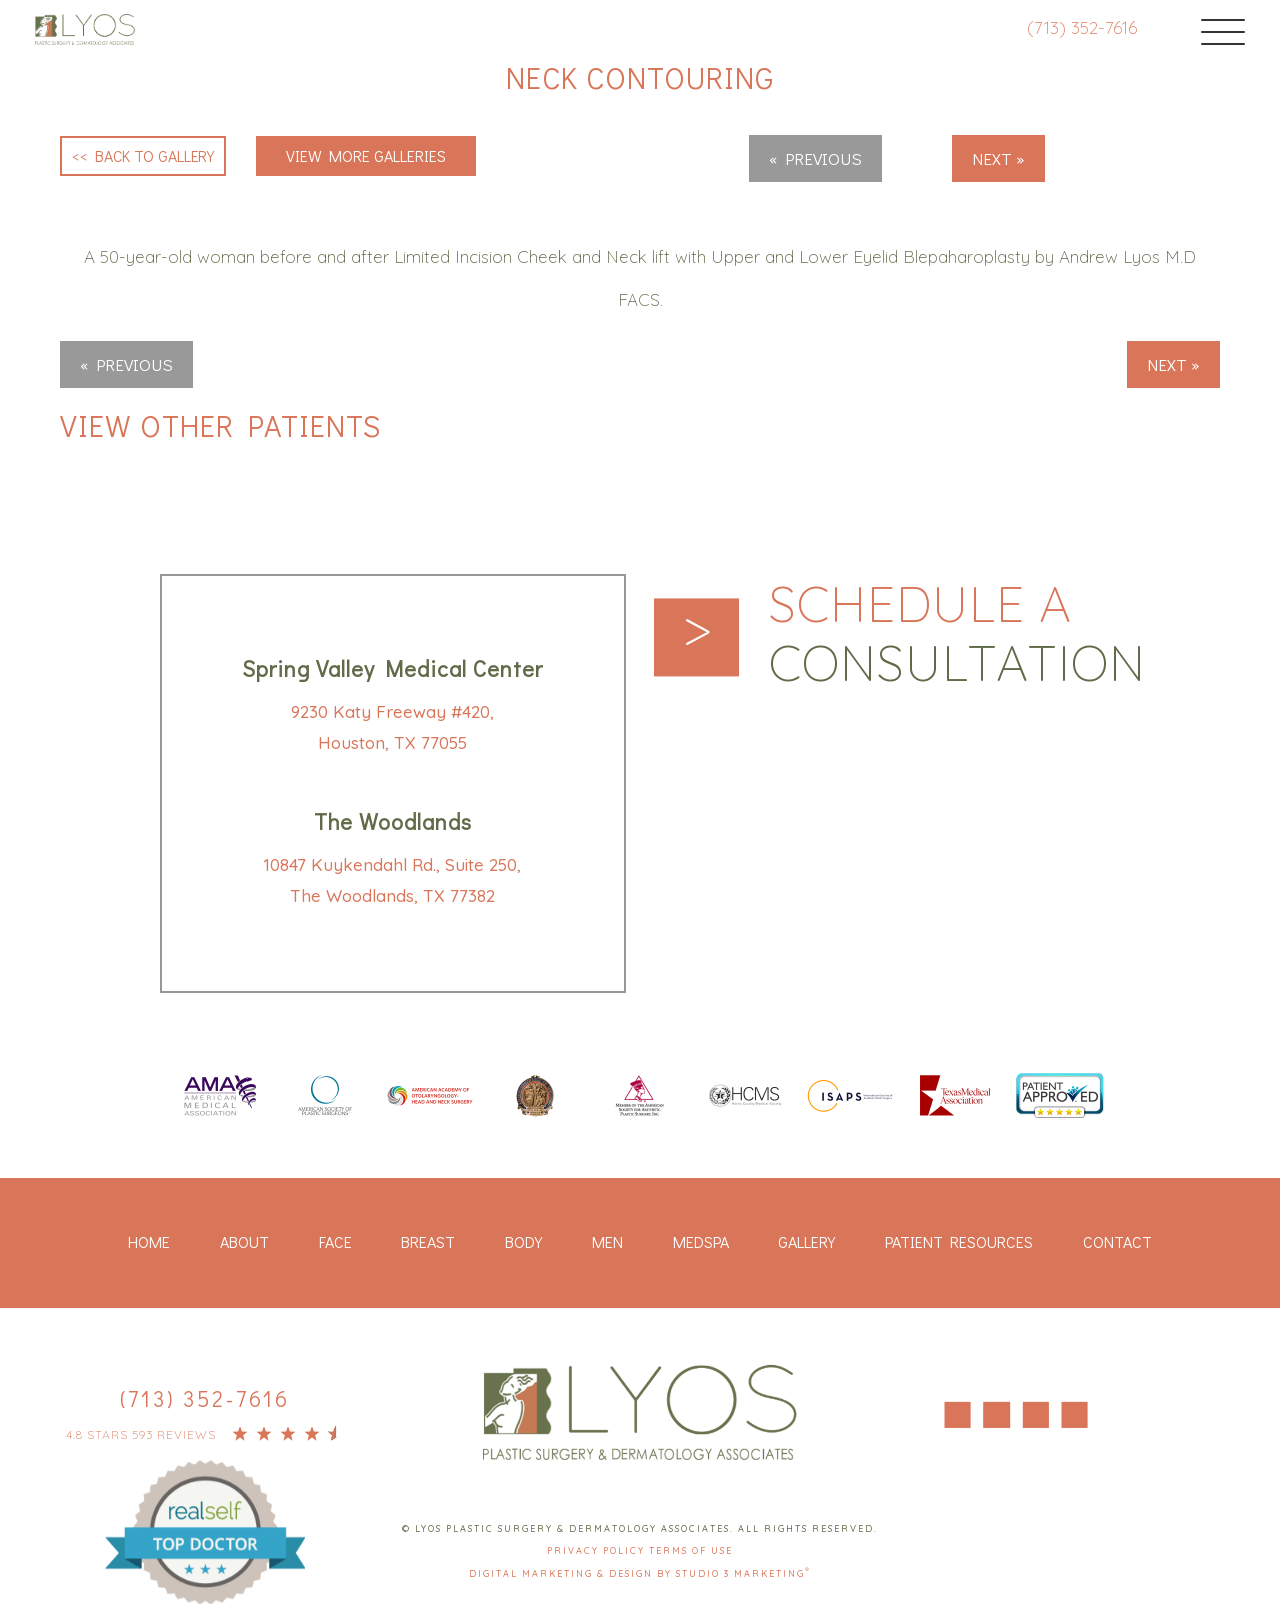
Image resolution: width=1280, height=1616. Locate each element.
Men (607, 1241)
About (244, 1241)
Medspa (701, 1241)
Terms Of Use (691, 1551)
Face (335, 1241)
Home (149, 1241)
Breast (428, 1241)
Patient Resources (959, 1241)
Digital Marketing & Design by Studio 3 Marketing (640, 1573)
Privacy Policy (598, 1551)
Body (523, 1241)
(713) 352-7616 (1079, 27)
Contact (1117, 1241)
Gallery (806, 1241)
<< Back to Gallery (144, 155)
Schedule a (959, 634)
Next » (998, 158)
